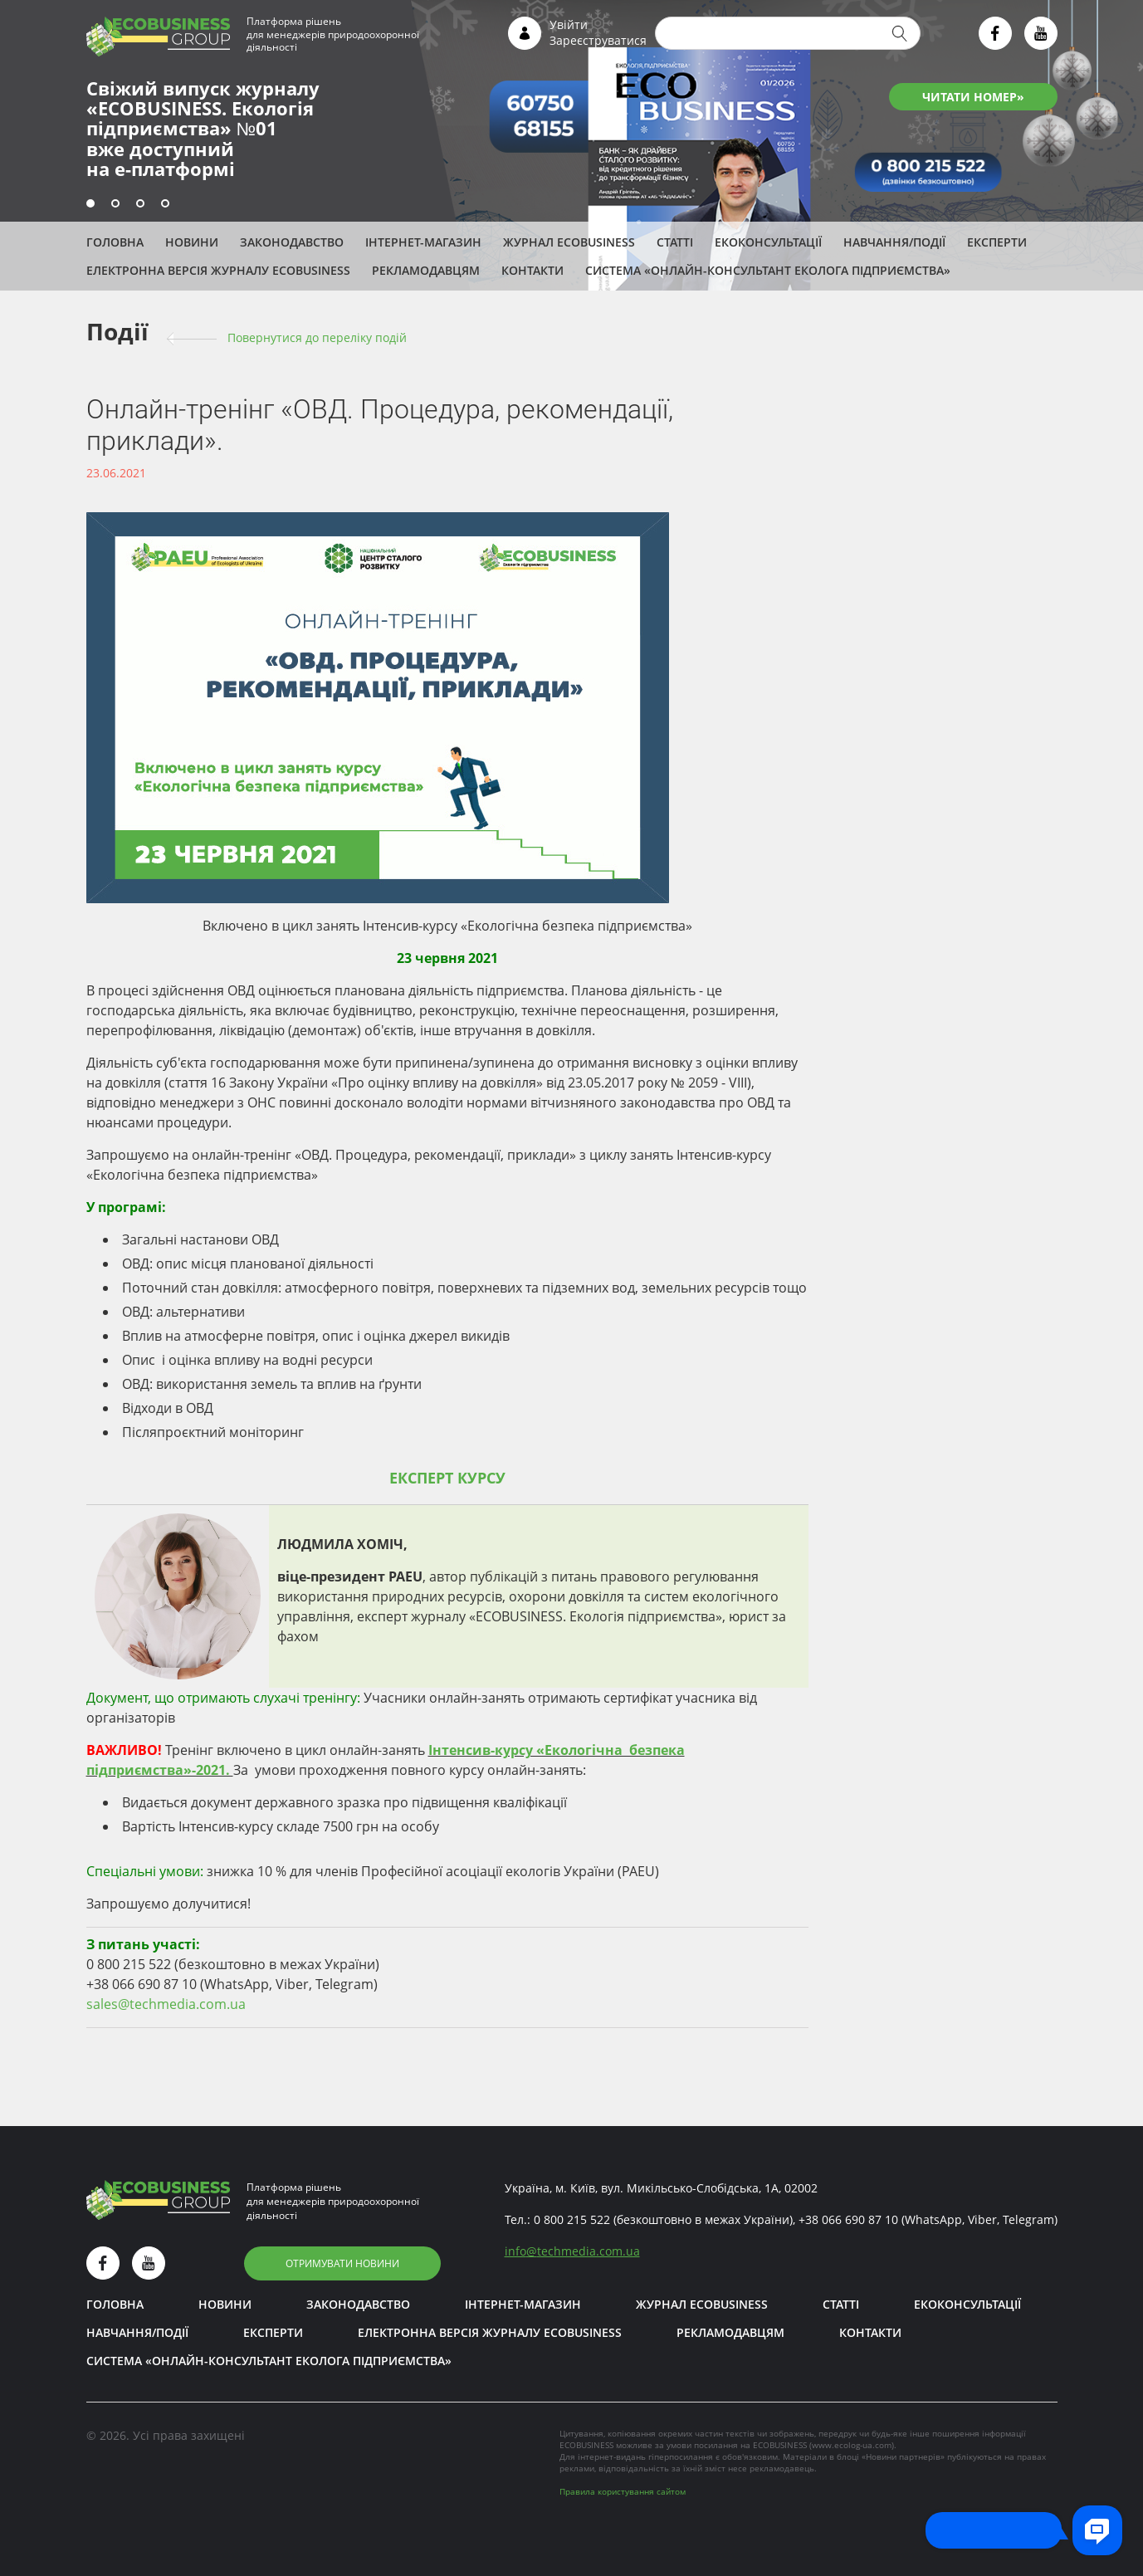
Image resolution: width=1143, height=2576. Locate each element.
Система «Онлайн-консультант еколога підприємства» (767, 270)
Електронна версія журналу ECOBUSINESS (218, 270)
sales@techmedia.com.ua (166, 2004)
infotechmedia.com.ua (572, 2251)
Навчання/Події (894, 242)
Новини (191, 242)
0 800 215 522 (572, 2219)
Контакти (532, 270)
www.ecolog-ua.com (851, 2445)
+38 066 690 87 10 (848, 2219)
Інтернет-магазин (423, 242)
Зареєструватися (598, 40)
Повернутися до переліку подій (317, 337)
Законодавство (292, 242)
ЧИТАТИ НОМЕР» (973, 97)
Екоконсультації (768, 242)
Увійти (569, 24)
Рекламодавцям (426, 270)
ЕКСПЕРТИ (997, 242)
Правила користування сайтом (622, 2491)
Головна (115, 242)
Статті (675, 242)
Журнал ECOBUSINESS (569, 242)
